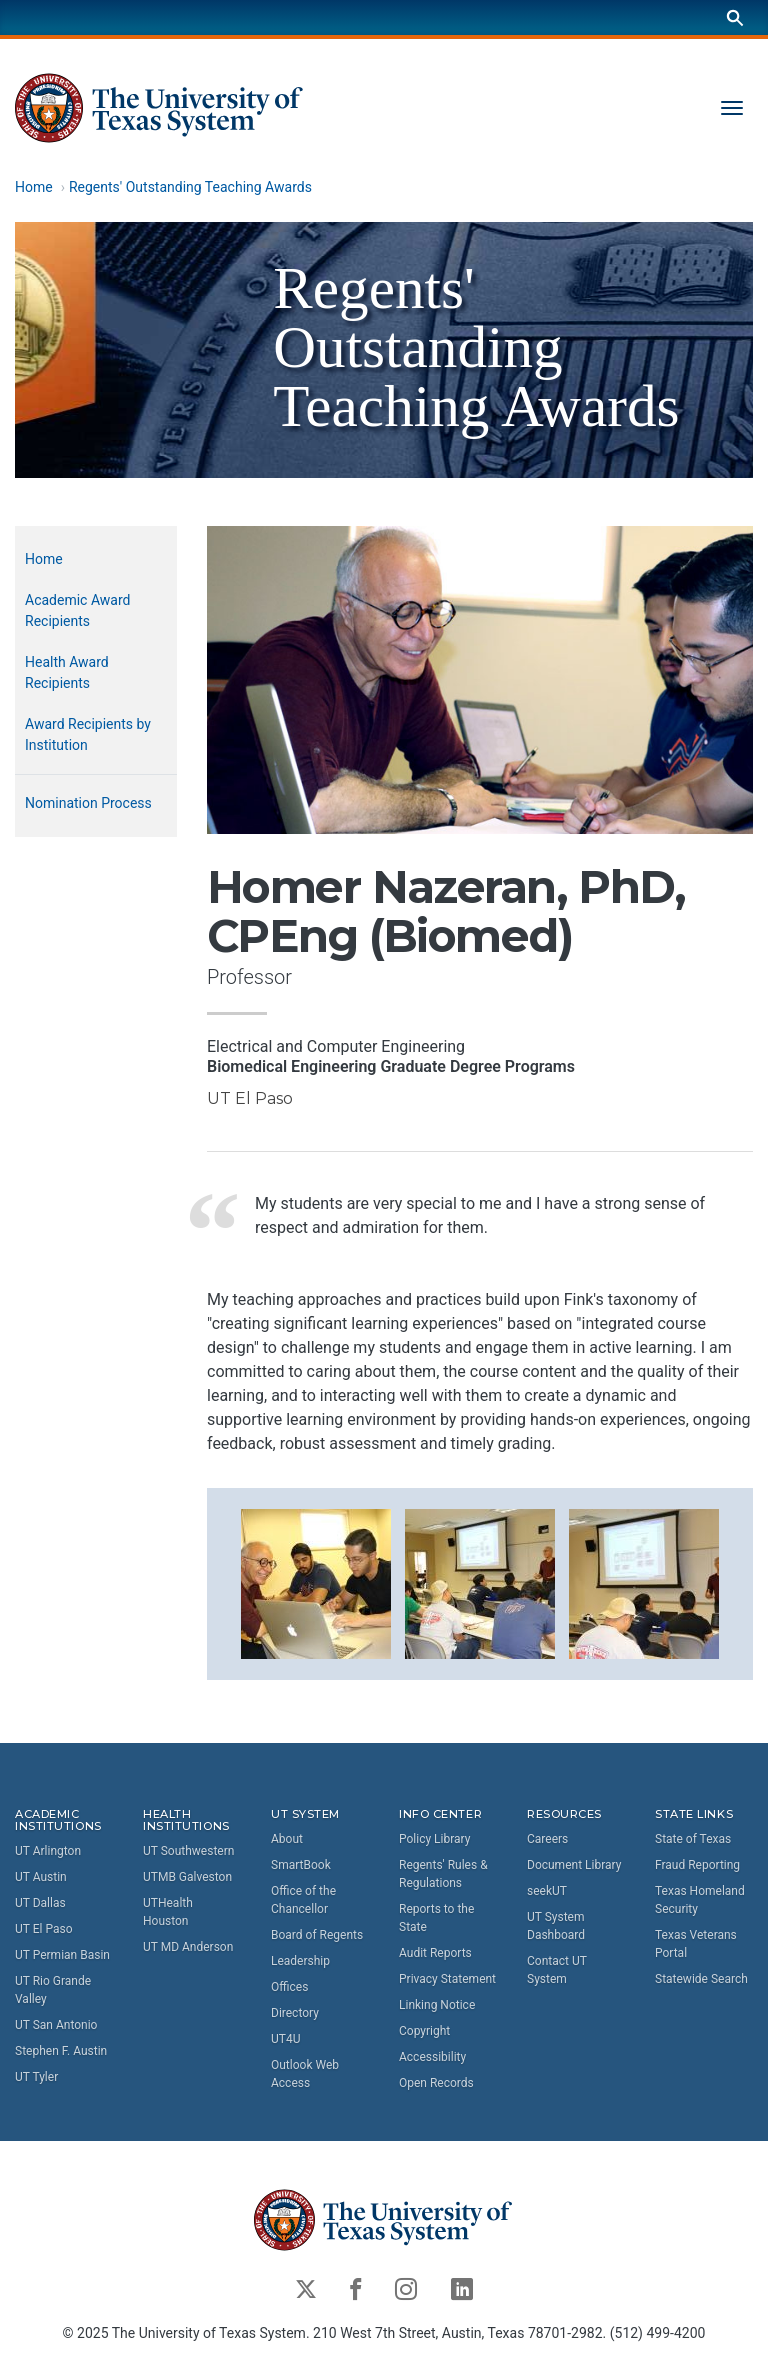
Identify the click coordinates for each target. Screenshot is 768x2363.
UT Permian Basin (62, 1956)
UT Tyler (36, 2078)
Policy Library (434, 1839)
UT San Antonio (56, 2026)
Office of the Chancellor (303, 1900)
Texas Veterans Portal (696, 1944)
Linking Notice (437, 2005)
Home (34, 187)
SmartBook (301, 1865)
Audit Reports (435, 1953)
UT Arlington (48, 1852)
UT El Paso (43, 1930)
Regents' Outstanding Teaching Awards (190, 187)
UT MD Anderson (188, 1948)
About (287, 1839)
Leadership (300, 1961)
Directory (295, 2013)
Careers (547, 1839)
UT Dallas (40, 1904)
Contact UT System (557, 1970)
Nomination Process (88, 803)
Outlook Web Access (305, 2074)
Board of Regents (317, 1935)
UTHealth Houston (168, 1913)
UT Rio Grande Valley (53, 1991)
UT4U (285, 2039)
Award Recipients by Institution (88, 734)
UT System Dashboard (556, 1926)
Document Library (574, 1865)
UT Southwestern (188, 1852)
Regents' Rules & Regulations (443, 1874)
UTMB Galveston (187, 1878)
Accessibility (432, 2057)
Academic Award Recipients (77, 610)
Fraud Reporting (697, 1865)
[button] (316, 1582)
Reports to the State (436, 1918)
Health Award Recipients (67, 672)
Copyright (424, 2031)
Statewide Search (701, 1979)
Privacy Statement (447, 1979)
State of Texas (693, 1839)
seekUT (547, 1891)
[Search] (735, 17)
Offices (289, 1987)
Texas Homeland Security (700, 1900)
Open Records (436, 2083)
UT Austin (41, 1878)
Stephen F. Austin (61, 2052)
